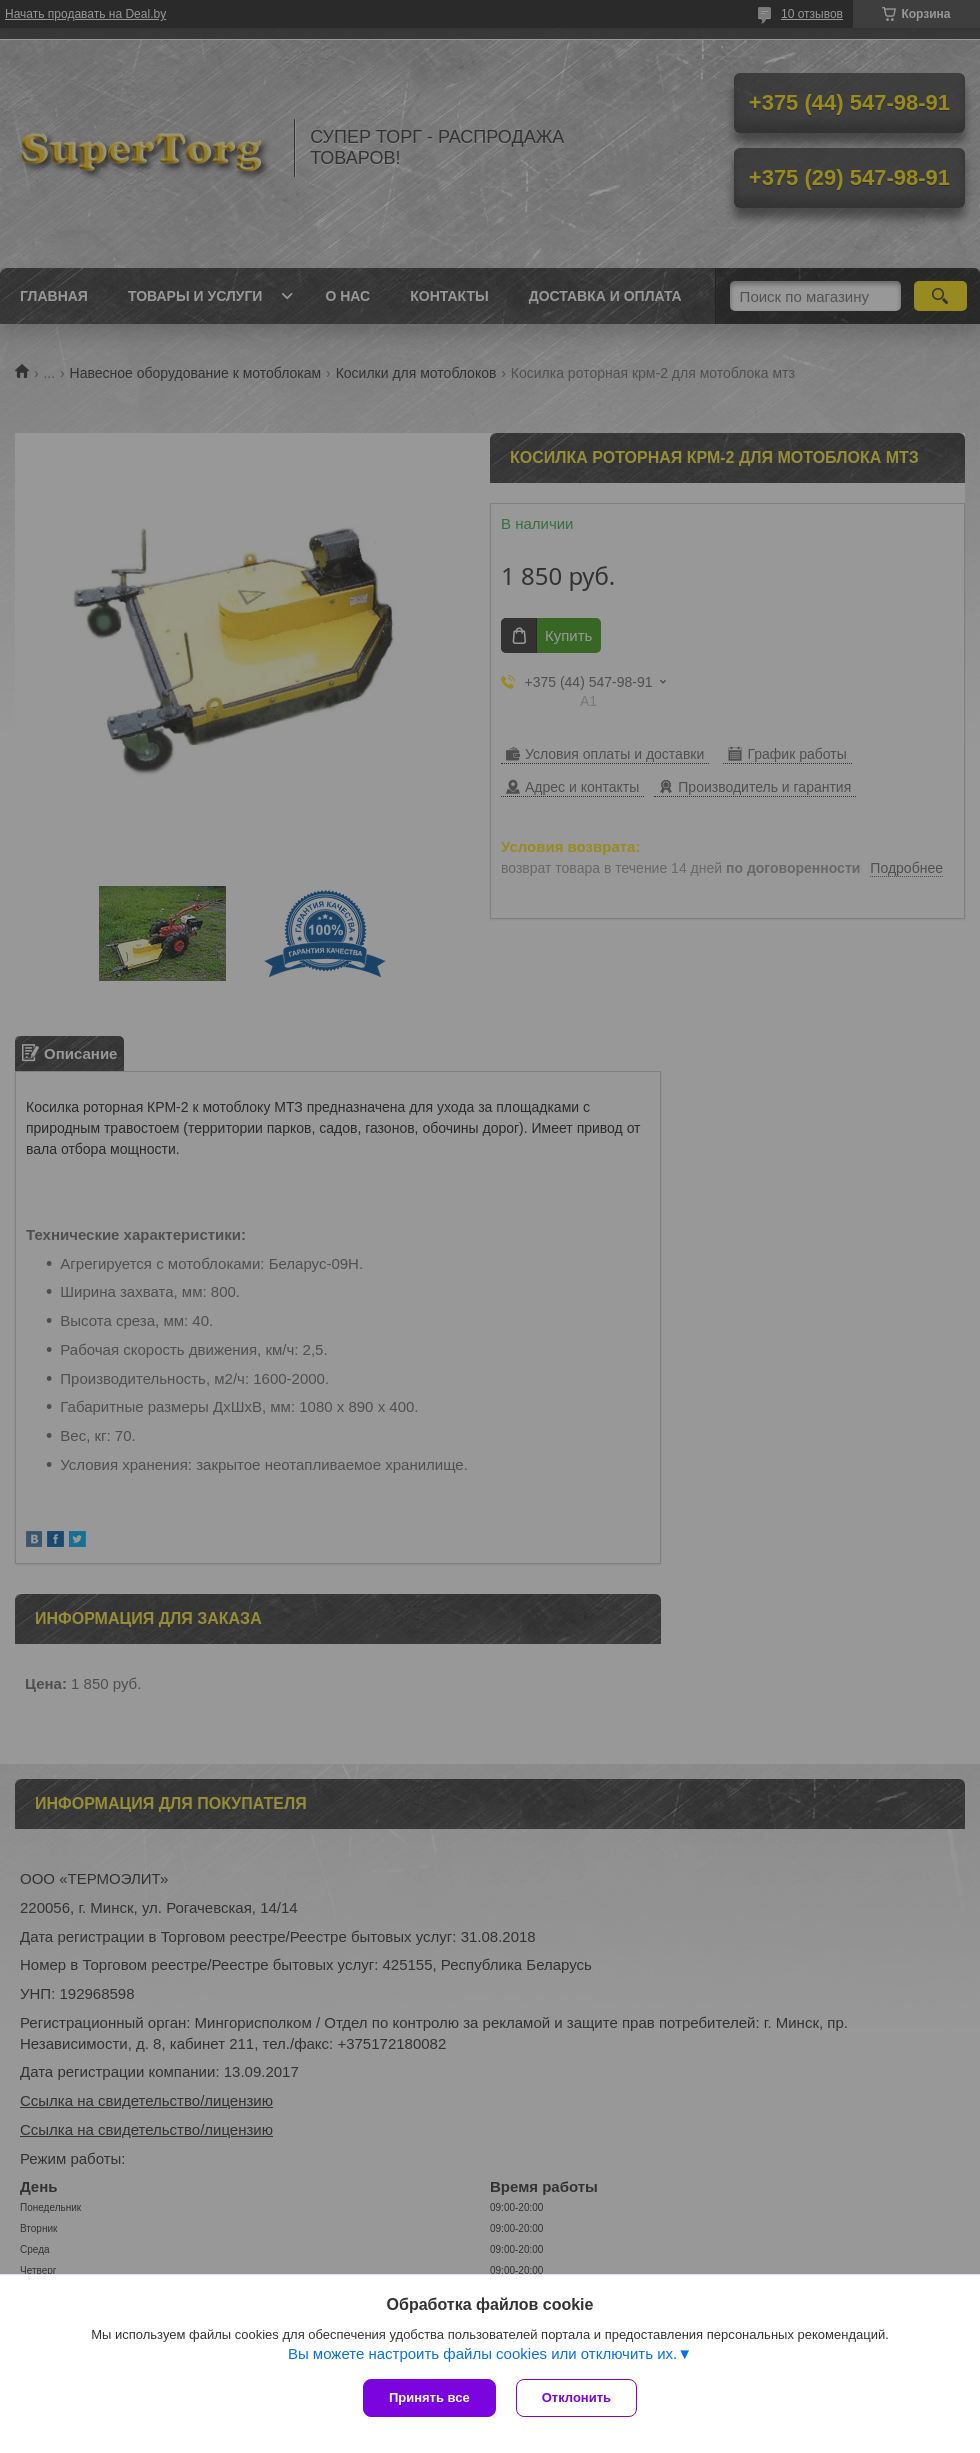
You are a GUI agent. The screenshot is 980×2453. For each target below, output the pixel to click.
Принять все (429, 2397)
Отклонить (576, 2397)
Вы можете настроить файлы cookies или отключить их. (482, 2353)
